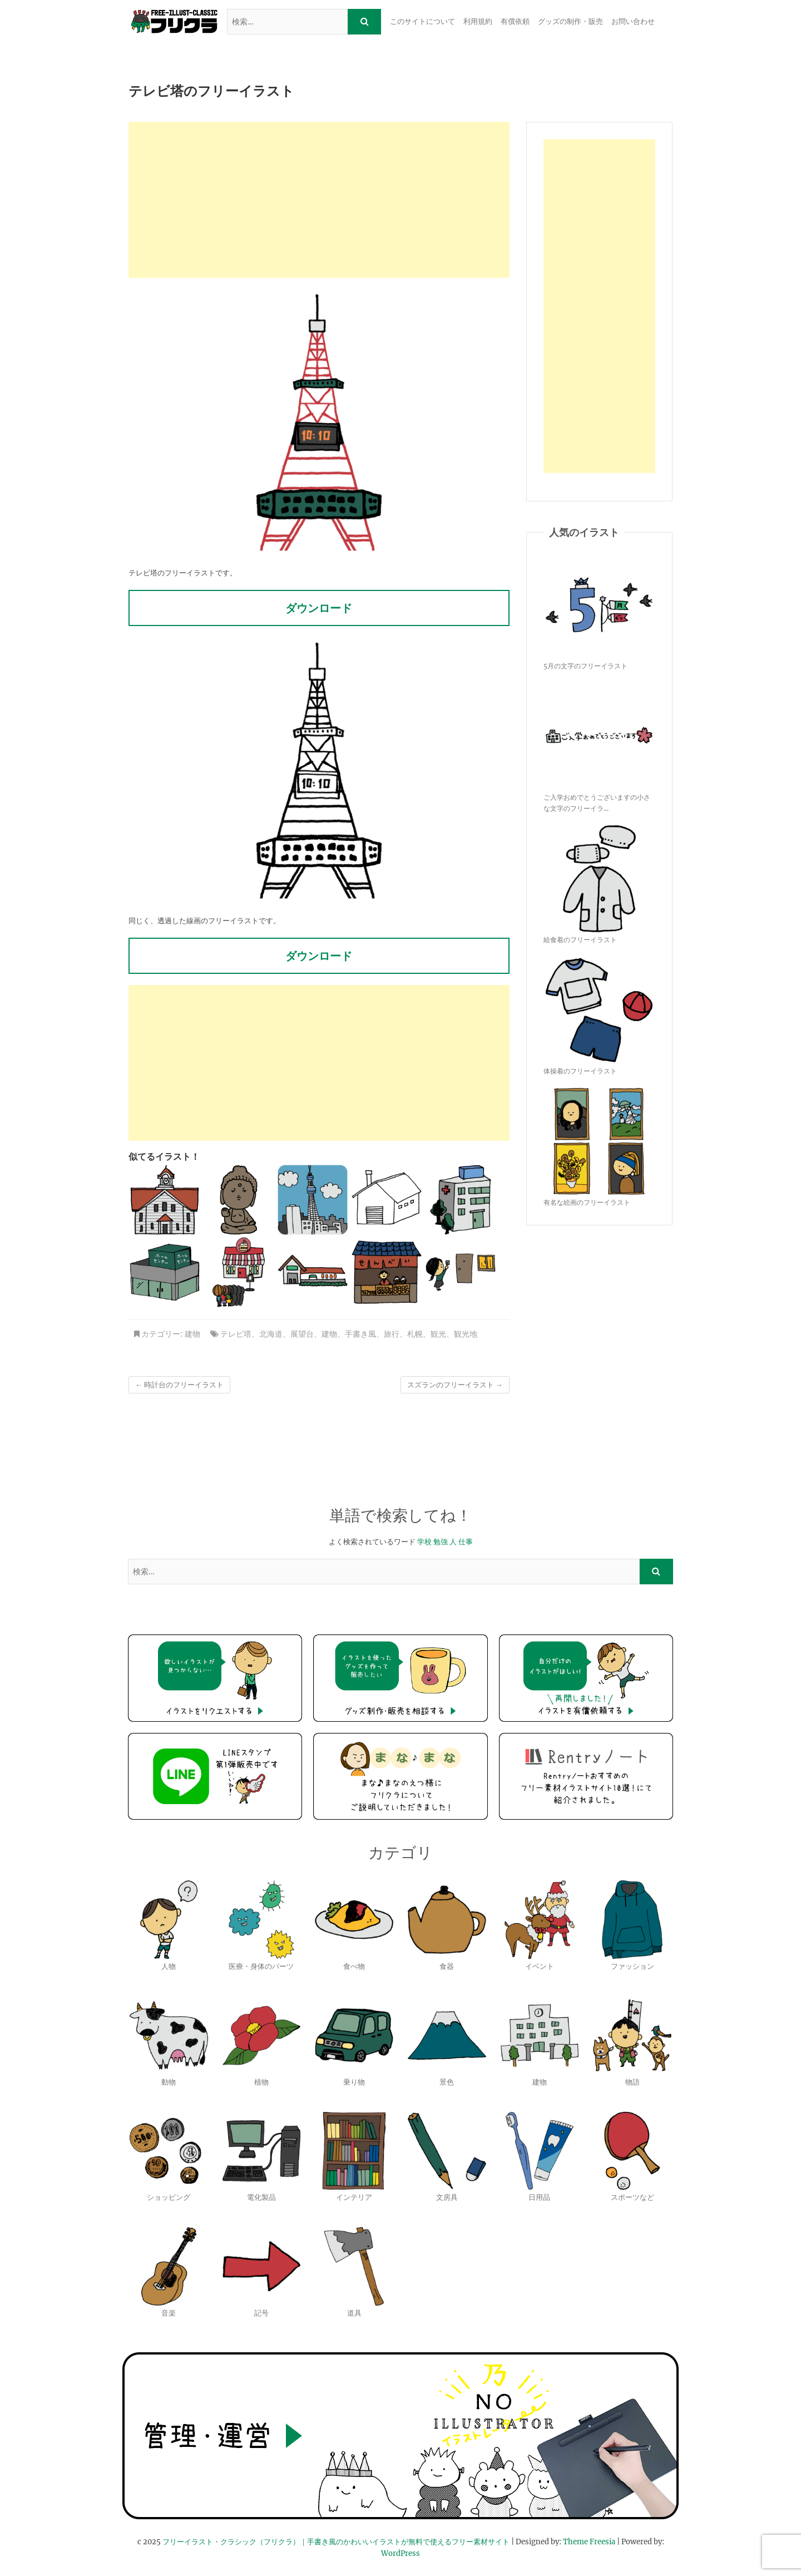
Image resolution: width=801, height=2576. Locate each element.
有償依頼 (515, 21)
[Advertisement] (319, 200)
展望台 (302, 1334)
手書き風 (360, 1334)
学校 (424, 1541)
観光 (438, 1334)
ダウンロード (318, 608)
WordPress (400, 2553)
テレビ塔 (235, 1334)
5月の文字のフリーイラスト (585, 666)
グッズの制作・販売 (570, 21)
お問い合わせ (633, 21)
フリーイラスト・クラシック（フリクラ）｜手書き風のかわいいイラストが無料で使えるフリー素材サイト (336, 2542)
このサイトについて (422, 21)
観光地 (465, 1334)
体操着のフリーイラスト (580, 1071)
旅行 (391, 1334)
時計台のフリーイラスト (179, 1385)
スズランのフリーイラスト (455, 1385)
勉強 (440, 1541)
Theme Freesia (589, 2542)
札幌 (415, 1334)
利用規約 (477, 21)
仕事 (465, 1541)
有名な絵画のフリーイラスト (586, 1202)
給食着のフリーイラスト (580, 939)
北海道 (271, 1334)
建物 (192, 1334)
